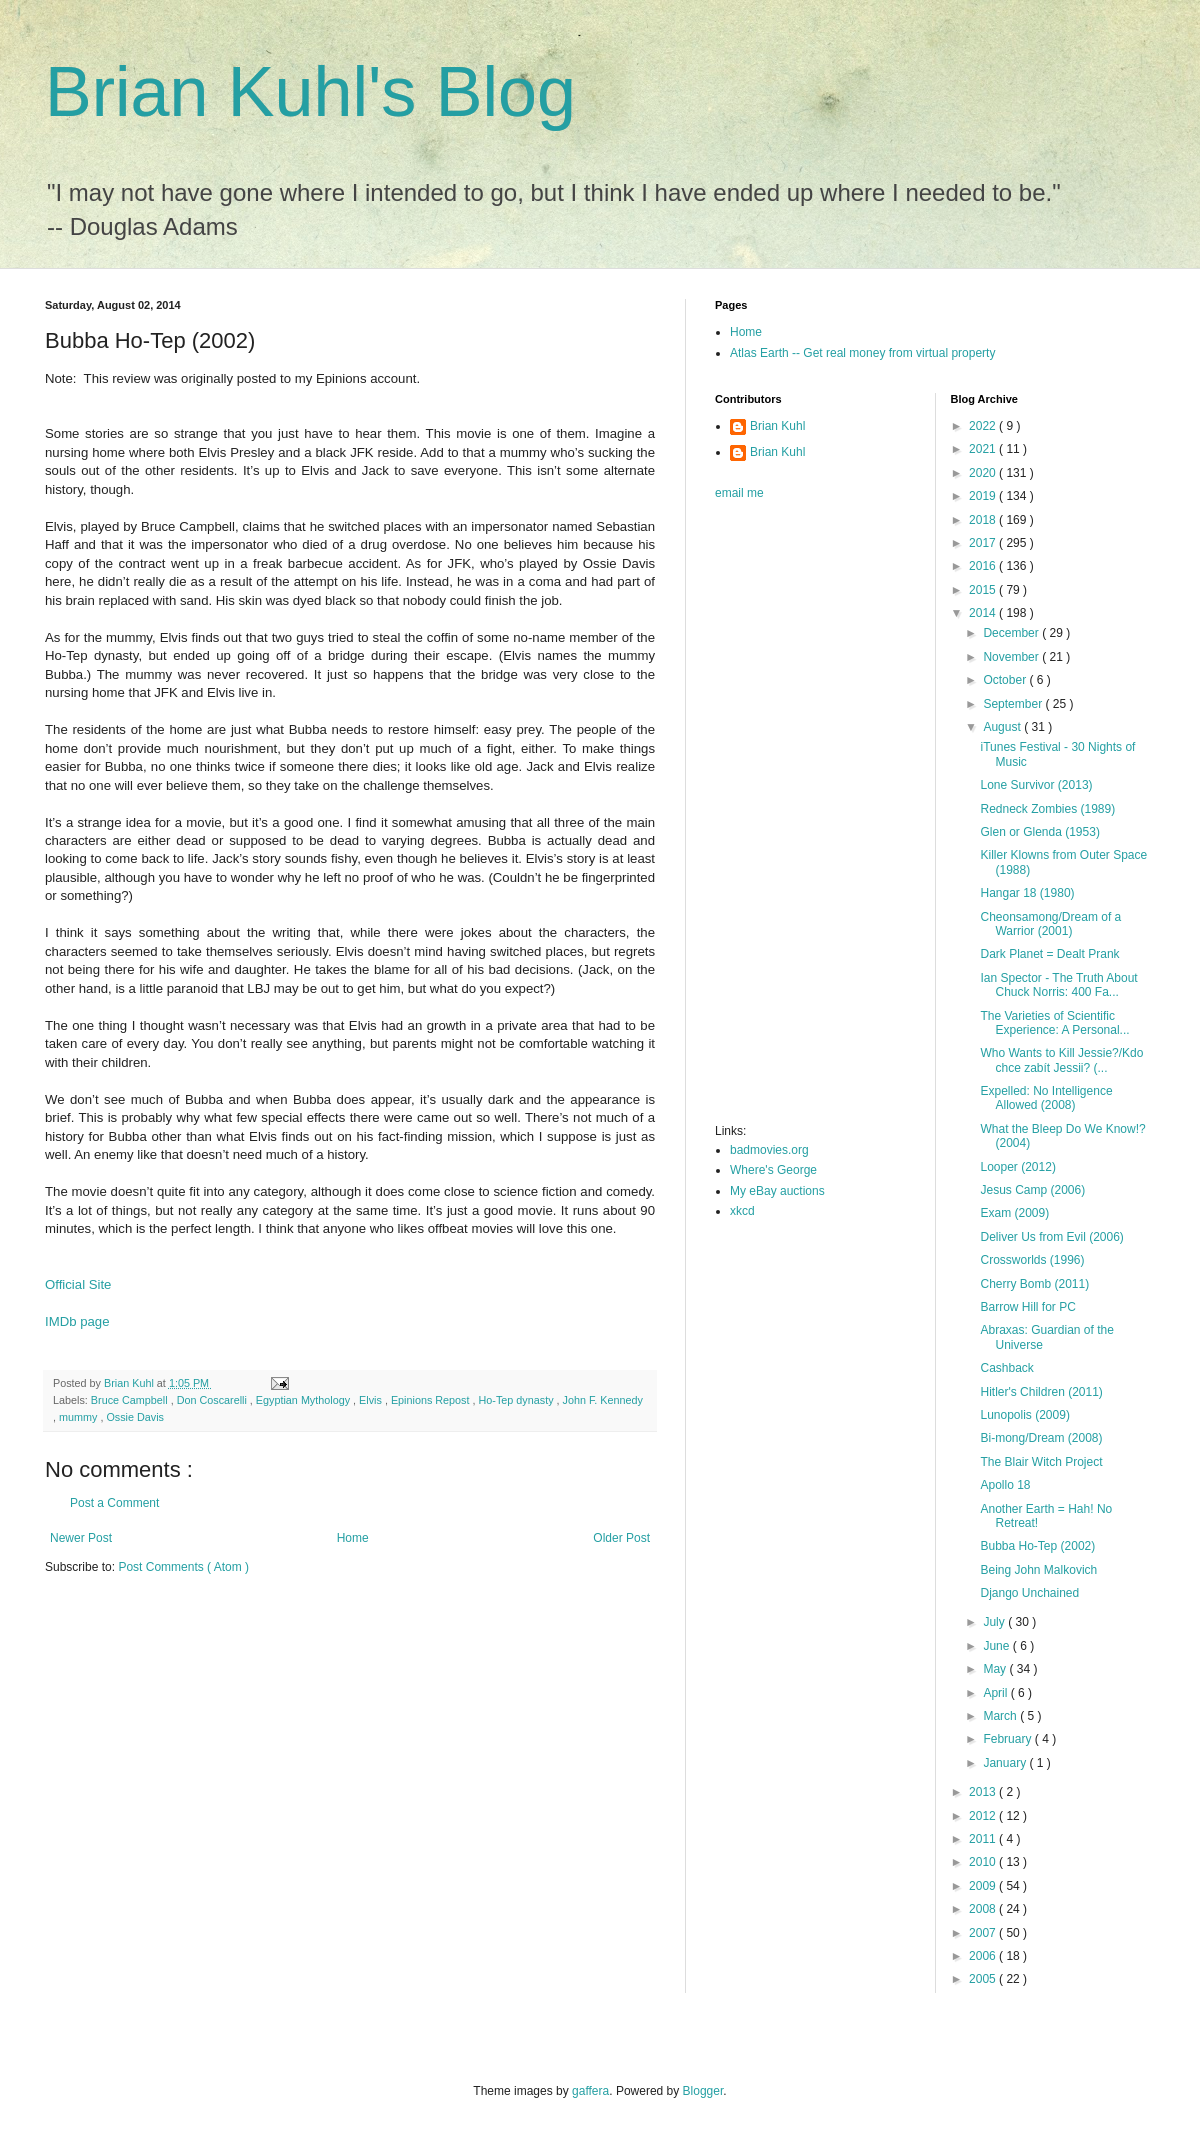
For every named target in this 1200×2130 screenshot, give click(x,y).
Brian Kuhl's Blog (310, 92)
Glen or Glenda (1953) (1039, 832)
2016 (984, 566)
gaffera (590, 2091)
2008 (984, 1909)
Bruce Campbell (131, 1400)
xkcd (742, 1211)
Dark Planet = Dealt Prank (1049, 954)
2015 (984, 590)
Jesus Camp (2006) (1032, 1190)
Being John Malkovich (1038, 1570)
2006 (984, 1956)
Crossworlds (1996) (1032, 1260)
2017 (984, 543)
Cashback (1006, 1368)
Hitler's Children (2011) (1041, 1392)
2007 (984, 1933)
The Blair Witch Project (1041, 1462)
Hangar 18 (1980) (1027, 893)
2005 (984, 1979)
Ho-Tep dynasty (518, 1400)
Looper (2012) (1017, 1167)
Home (353, 1538)
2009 (984, 1886)
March (1001, 1716)
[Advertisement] (795, 818)
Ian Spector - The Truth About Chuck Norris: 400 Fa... (1058, 985)
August (1003, 727)
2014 (984, 613)
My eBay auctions (777, 1191)
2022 (984, 426)
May (996, 1669)
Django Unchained (1029, 1593)
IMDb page (77, 1321)
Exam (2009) (1014, 1213)
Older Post (621, 1538)
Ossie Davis (135, 1417)
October (1006, 680)
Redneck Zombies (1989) (1047, 809)
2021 (984, 449)
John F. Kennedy (603, 1400)
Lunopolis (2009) (1024, 1415)
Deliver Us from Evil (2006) (1051, 1237)
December (1012, 633)
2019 (984, 496)
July (995, 1622)
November (1012, 657)
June (997, 1646)
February (1008, 1739)
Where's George (773, 1170)
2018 (984, 520)
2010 (984, 1862)
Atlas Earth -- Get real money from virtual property (862, 353)
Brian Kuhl (777, 426)
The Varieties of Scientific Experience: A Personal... (1054, 1023)
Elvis (372, 1400)
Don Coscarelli (213, 1400)
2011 (984, 1839)
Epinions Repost (432, 1400)
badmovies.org (769, 1150)
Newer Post (81, 1538)
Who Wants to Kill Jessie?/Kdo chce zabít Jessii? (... (1061, 1060)
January (1006, 1763)
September (1014, 704)
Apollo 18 (1005, 1485)
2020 (984, 473)
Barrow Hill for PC (1027, 1307)
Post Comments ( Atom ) (183, 1567)
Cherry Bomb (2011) (1034, 1284)
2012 (984, 1816)
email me (739, 493)
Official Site (78, 1284)
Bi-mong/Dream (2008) (1041, 1438)
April (996, 1693)
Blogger (703, 2091)
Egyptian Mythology (304, 1400)
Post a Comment (114, 1503)
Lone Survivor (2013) (1036, 785)
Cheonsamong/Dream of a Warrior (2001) (1050, 924)
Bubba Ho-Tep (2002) (1037, 1546)
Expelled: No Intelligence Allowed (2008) (1046, 1098)
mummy (79, 1417)
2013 (984, 1792)
